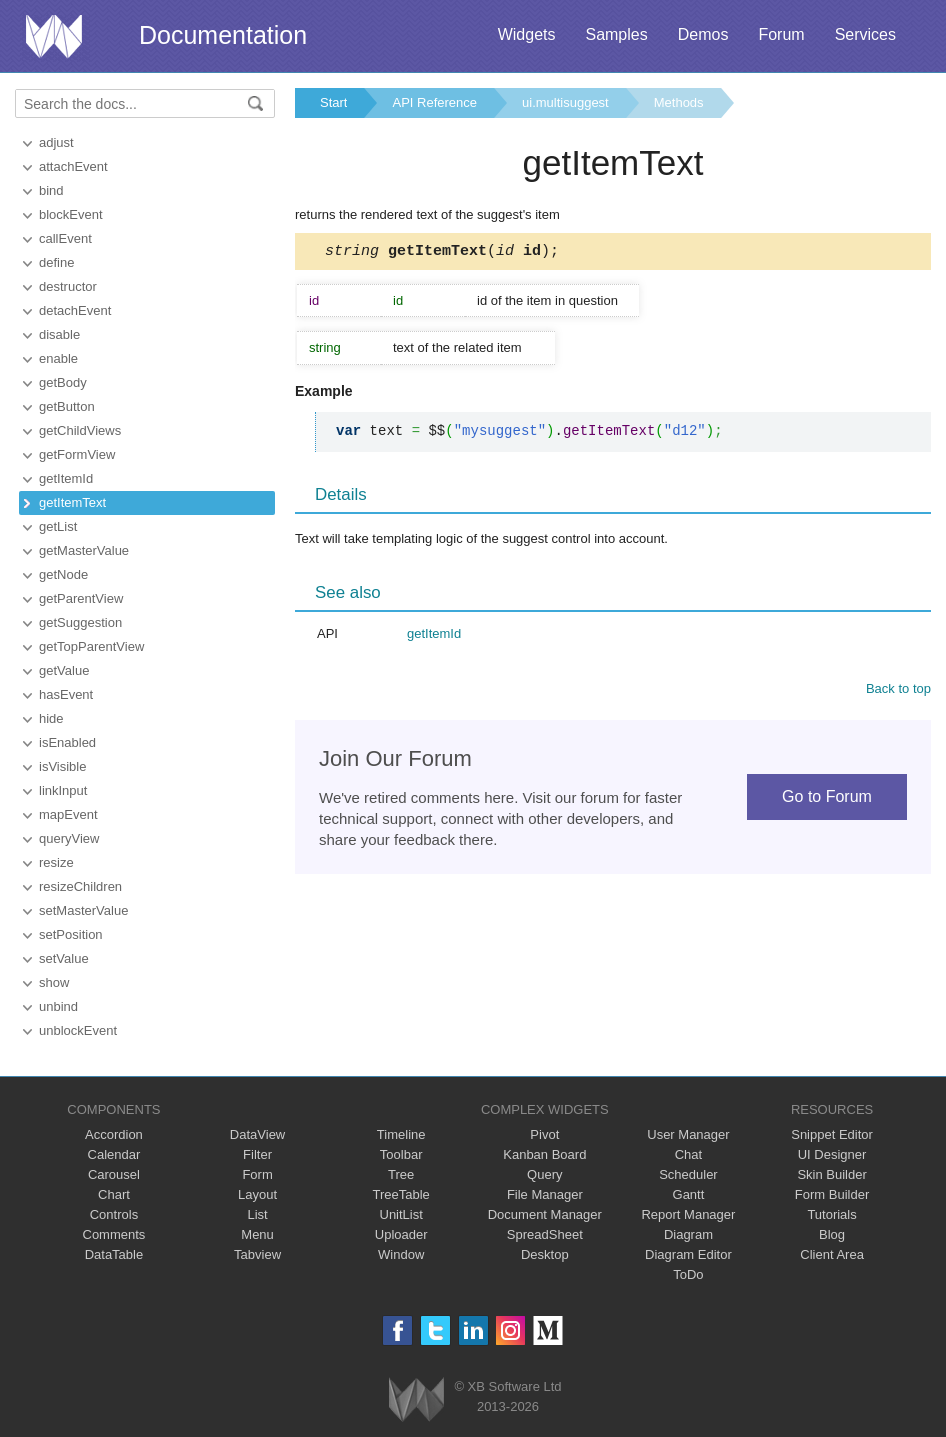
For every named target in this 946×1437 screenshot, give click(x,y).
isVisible (62, 766)
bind (51, 190)
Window (401, 1254)
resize (56, 862)
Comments (114, 1234)
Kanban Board (544, 1154)
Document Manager (545, 1214)
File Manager (545, 1194)
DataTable (114, 1254)
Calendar (114, 1154)
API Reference (434, 102)
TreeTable (401, 1194)
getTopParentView (91, 646)
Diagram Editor (688, 1254)
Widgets (527, 34)
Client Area (832, 1254)
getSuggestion (80, 622)
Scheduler (688, 1174)
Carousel (114, 1174)
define (56, 262)
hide (51, 718)
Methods (679, 102)
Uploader (401, 1234)
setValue (64, 958)
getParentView (81, 598)
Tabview (257, 1254)
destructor (68, 286)
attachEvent (73, 166)
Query (544, 1174)
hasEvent (66, 694)
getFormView (77, 454)
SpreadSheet (545, 1234)
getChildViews (80, 430)
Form (257, 1174)
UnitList (401, 1214)
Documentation (223, 35)
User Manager (688, 1134)
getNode (63, 574)
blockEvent (71, 214)
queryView (69, 838)
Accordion (114, 1134)
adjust (56, 142)
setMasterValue (83, 910)
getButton (67, 406)
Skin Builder (831, 1174)
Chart (114, 1194)
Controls (114, 1214)
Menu (257, 1234)
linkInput (63, 790)
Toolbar (401, 1154)
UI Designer (832, 1154)
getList (58, 526)
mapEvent (68, 814)
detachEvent (75, 310)
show (54, 982)
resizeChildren (80, 886)
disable (59, 334)
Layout (257, 1194)
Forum (781, 34)
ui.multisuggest (565, 102)
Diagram (688, 1234)
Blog (832, 1234)
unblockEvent (78, 1030)
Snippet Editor (832, 1134)
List (257, 1214)
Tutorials (831, 1214)
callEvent (65, 238)
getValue (64, 670)
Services (865, 34)
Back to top (898, 691)
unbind (58, 1006)
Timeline (401, 1134)
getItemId (66, 478)
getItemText (72, 502)
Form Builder (832, 1194)
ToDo (688, 1274)
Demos (703, 34)
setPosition (71, 934)
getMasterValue (84, 550)
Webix (416, 1399)
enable (58, 358)
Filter (257, 1154)
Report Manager (688, 1214)
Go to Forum (827, 799)
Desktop (545, 1254)
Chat (688, 1154)
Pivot (544, 1134)
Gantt (689, 1194)
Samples (616, 34)
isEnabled (67, 742)
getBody (63, 382)
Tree (401, 1174)
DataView (257, 1134)
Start (333, 102)
